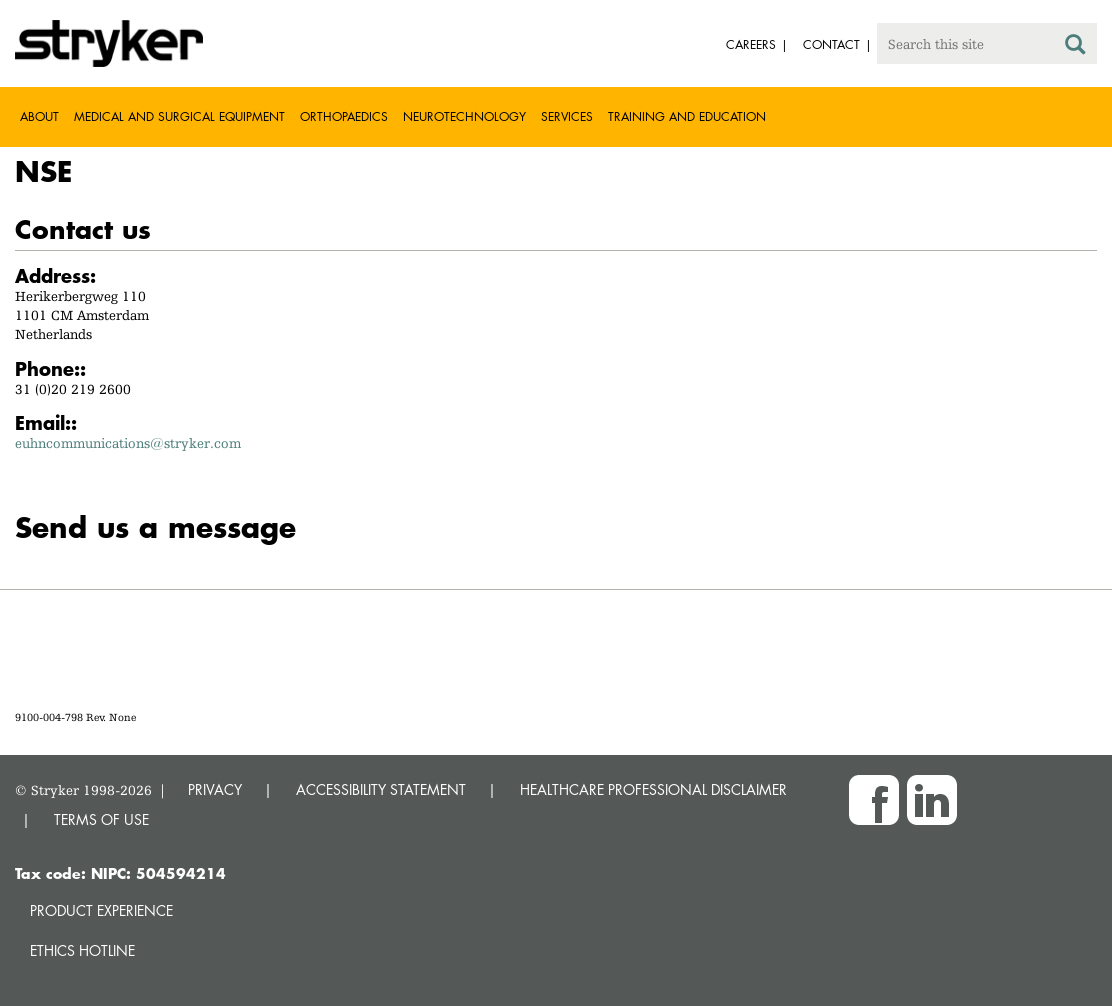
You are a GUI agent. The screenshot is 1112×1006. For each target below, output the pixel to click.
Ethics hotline (82, 950)
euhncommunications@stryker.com (128, 443)
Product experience (101, 910)
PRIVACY (215, 789)
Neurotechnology (464, 116)
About (39, 116)
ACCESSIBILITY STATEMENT (381, 789)
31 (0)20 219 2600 (73, 389)
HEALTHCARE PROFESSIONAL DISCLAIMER (653, 789)
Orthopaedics (344, 116)
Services (567, 116)
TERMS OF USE (101, 819)
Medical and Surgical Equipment (179, 116)
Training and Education (687, 116)
